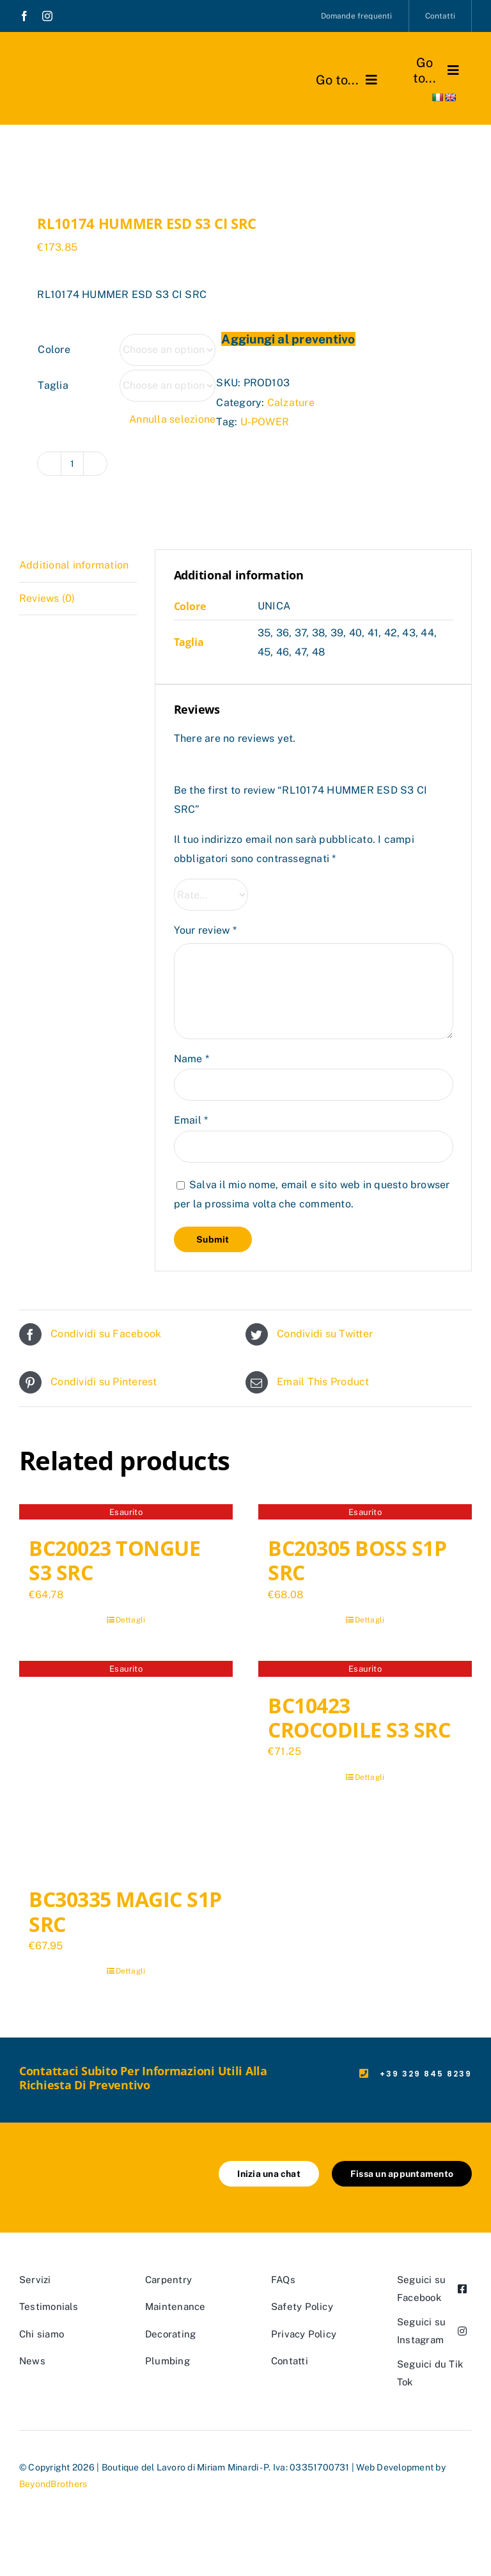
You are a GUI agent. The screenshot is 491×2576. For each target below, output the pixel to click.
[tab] (78, 565)
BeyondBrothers (53, 2484)
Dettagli (131, 1619)
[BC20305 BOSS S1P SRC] (365, 1513)
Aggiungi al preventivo (288, 339)
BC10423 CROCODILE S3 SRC (359, 1717)
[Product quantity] (72, 463)
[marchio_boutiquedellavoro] (81, 64)
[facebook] (24, 16)
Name (191, 1059)
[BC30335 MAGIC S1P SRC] (126, 1767)
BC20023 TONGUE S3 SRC (114, 1560)
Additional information (74, 565)
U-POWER (265, 422)
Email (191, 1120)
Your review (205, 930)
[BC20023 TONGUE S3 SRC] (126, 1513)
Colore (54, 349)
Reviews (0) (47, 598)
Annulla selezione (172, 419)
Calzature (291, 403)
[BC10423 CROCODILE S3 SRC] (365, 1670)
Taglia (53, 385)
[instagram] (47, 16)
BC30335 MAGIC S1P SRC (125, 1911)
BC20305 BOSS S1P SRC (357, 1560)
